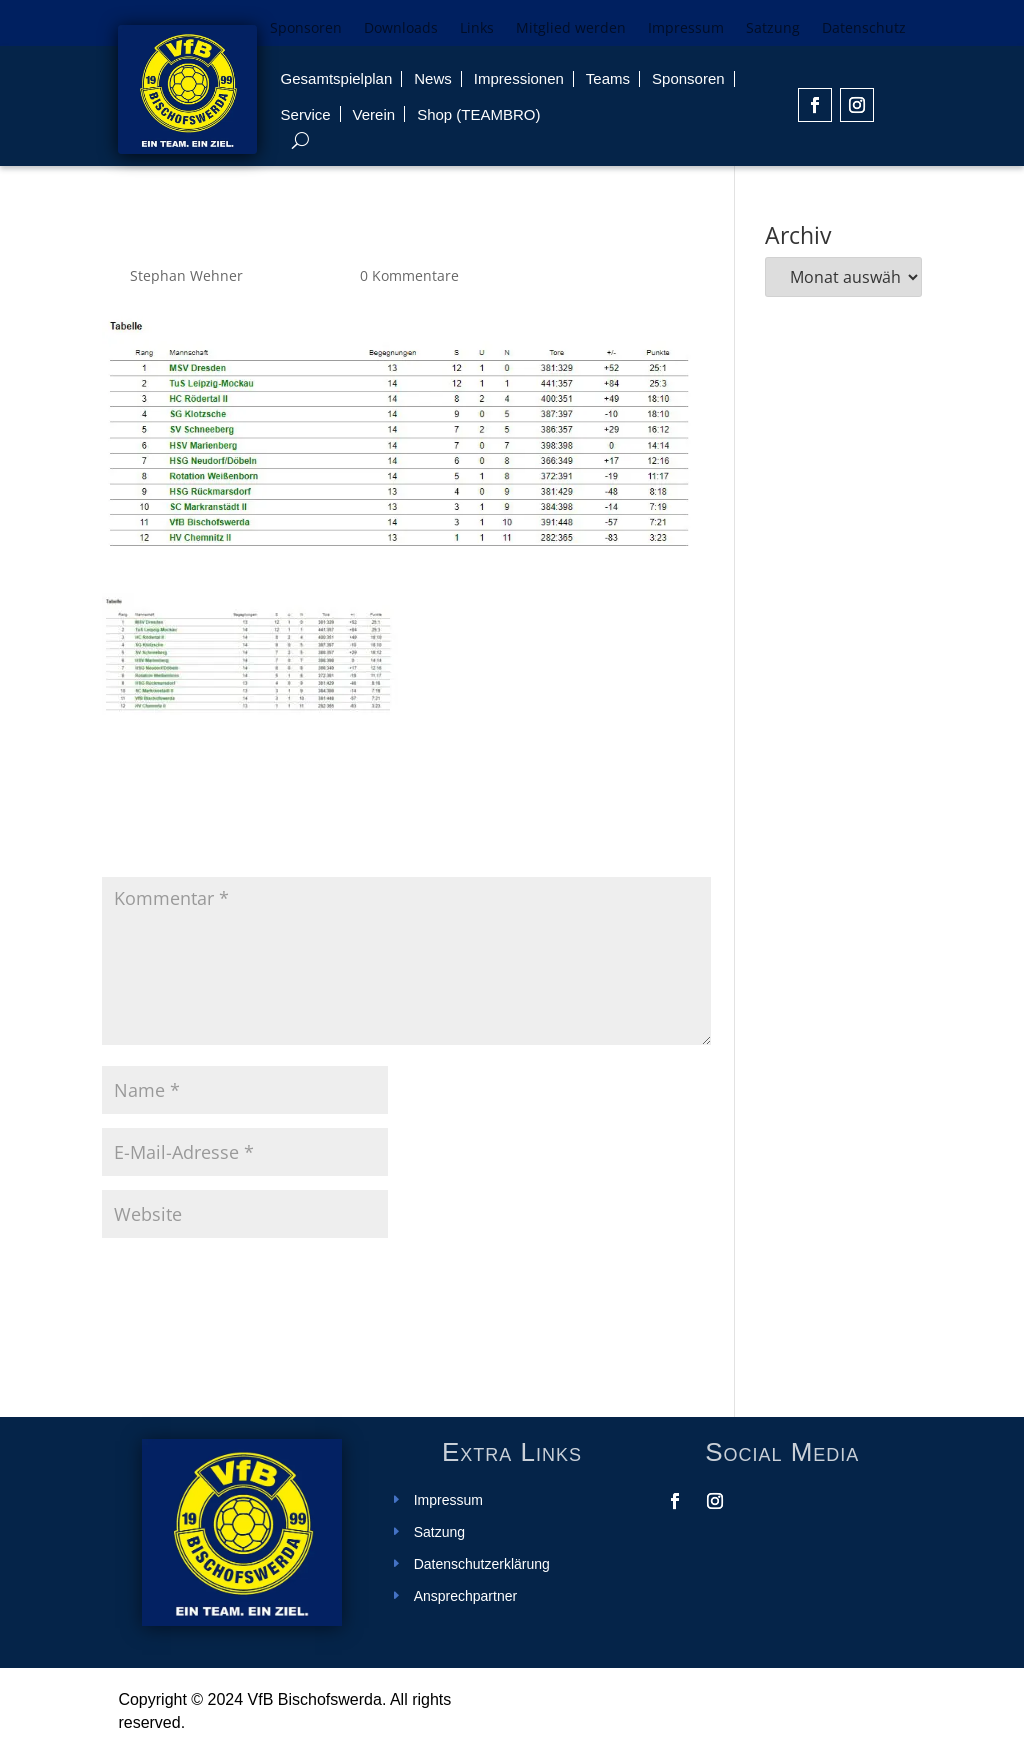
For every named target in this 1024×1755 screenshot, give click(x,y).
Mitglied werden (571, 29)
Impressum (686, 29)
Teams (608, 78)
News (433, 78)
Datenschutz (864, 29)
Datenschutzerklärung (482, 1564)
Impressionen (519, 78)
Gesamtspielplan (337, 78)
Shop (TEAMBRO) (478, 114)
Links (477, 29)
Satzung (773, 29)
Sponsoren (306, 29)
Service (306, 114)
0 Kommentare (409, 275)
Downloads (401, 29)
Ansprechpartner (466, 1596)
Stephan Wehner (186, 275)
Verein (374, 114)
